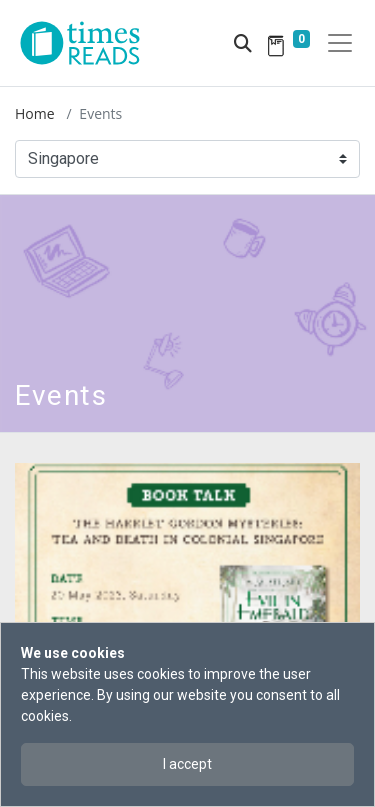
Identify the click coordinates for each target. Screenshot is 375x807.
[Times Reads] (88, 43)
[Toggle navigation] (340, 43)
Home (35, 113)
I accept (187, 764)
